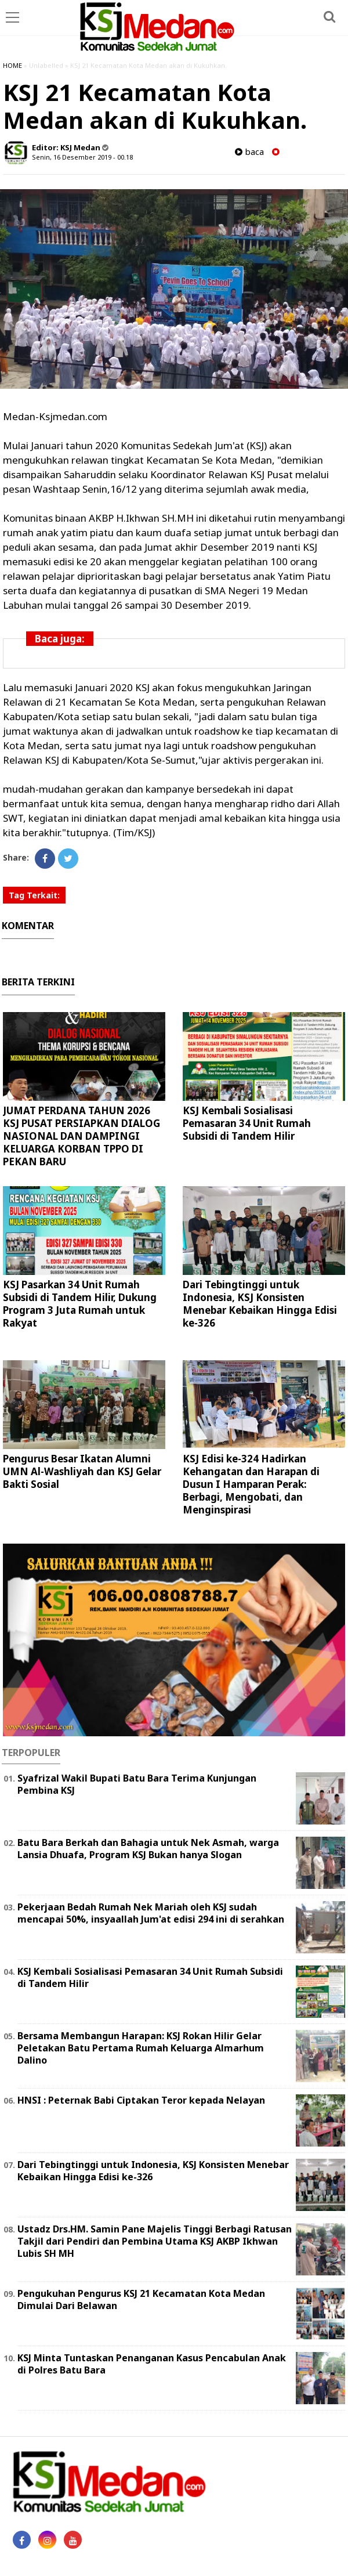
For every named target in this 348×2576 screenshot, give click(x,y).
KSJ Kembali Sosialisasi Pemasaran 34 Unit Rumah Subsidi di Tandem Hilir (247, 1123)
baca (249, 152)
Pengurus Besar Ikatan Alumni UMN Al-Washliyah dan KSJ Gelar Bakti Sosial (82, 1471)
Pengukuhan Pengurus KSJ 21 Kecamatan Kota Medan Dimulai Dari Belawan (141, 2299)
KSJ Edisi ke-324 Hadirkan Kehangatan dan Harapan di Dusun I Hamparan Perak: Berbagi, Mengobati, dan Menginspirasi (251, 1484)
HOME (12, 65)
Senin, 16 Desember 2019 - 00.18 (82, 157)
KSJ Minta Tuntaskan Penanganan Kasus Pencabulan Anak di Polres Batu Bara (151, 2363)
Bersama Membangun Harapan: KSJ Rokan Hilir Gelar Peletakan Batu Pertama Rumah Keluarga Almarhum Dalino (140, 2047)
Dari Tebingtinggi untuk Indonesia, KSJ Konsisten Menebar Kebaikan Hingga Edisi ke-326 (260, 1303)
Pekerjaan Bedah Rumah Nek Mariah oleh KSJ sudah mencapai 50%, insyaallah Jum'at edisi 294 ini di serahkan (150, 1913)
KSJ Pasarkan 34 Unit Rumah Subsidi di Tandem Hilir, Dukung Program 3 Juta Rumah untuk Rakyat (80, 1303)
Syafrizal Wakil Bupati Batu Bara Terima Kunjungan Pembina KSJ (136, 1784)
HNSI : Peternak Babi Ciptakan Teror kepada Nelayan (141, 2100)
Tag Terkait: (34, 895)
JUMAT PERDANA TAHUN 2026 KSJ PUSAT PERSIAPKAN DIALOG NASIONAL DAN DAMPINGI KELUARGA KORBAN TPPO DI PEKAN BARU (81, 1136)
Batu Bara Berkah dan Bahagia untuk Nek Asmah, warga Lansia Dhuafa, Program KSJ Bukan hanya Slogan (148, 1848)
